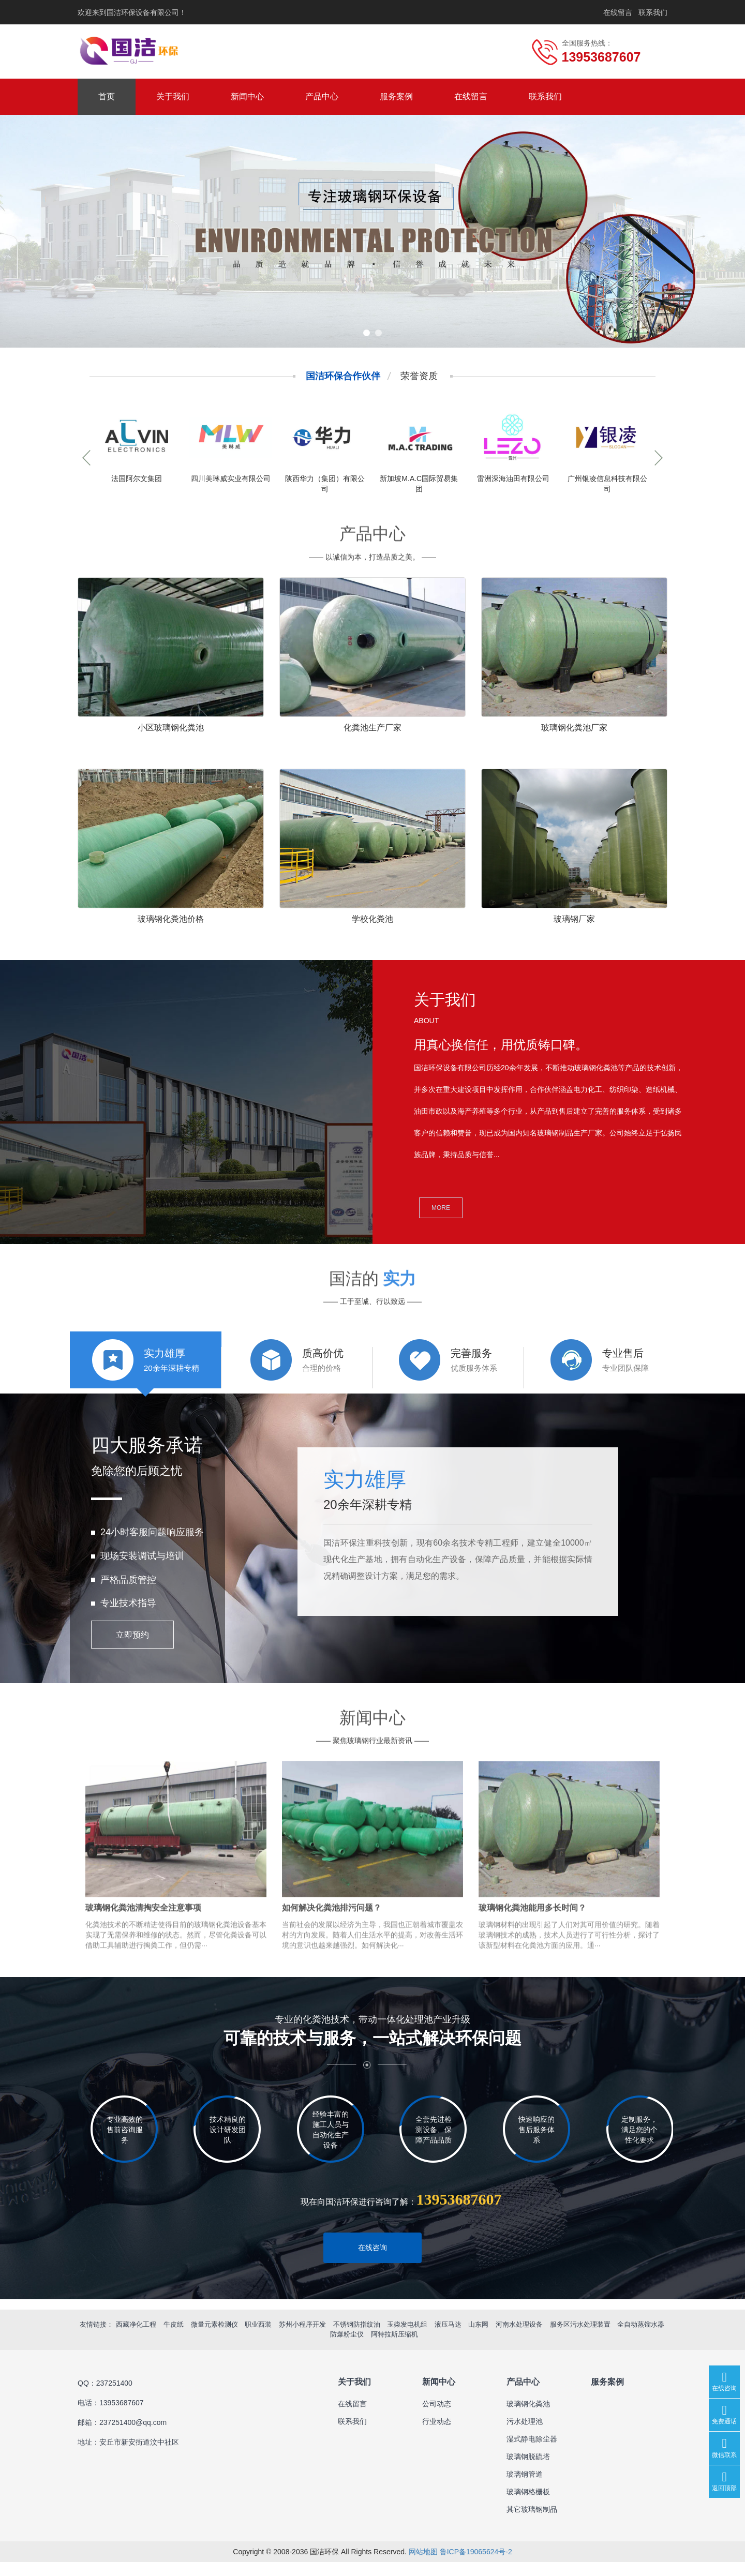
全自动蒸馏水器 (640, 2339)
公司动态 (436, 2418)
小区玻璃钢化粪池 (171, 727)
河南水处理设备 (519, 2339)
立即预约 (132, 1650)
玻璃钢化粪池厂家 (574, 727)
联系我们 (652, 12)
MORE (440, 1207)
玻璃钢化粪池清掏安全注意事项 (143, 1945)
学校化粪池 (372, 919)
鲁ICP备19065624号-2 (476, 2566)
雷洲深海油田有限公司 (513, 478)
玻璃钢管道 (524, 2488)
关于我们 (172, 96)
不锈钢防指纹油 (356, 2339)
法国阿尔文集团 (136, 478)
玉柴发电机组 (407, 2339)
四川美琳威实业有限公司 (231, 478)
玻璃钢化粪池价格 (171, 919)
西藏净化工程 (136, 2339)
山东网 (478, 2339)
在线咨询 (372, 2262)
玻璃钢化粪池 (528, 2418)
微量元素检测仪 (214, 2339)
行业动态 (436, 2435)
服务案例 (396, 96)
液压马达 (448, 2339)
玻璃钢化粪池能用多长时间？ (532, 1946)
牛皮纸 (173, 2339)
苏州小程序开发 (302, 2339)
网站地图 (423, 2566)
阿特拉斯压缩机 (394, 2349)
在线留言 (617, 12)
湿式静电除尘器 (531, 2453)
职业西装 (258, 2339)
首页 (106, 96)
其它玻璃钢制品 (531, 2523)
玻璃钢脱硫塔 (528, 2470)
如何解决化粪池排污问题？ (331, 1945)
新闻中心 (247, 96)
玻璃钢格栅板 (528, 2506)
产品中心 (321, 96)
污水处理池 (524, 2435)
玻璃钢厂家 (574, 919)
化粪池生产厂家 (372, 727)
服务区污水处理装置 (580, 2339)
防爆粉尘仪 (347, 2349)
